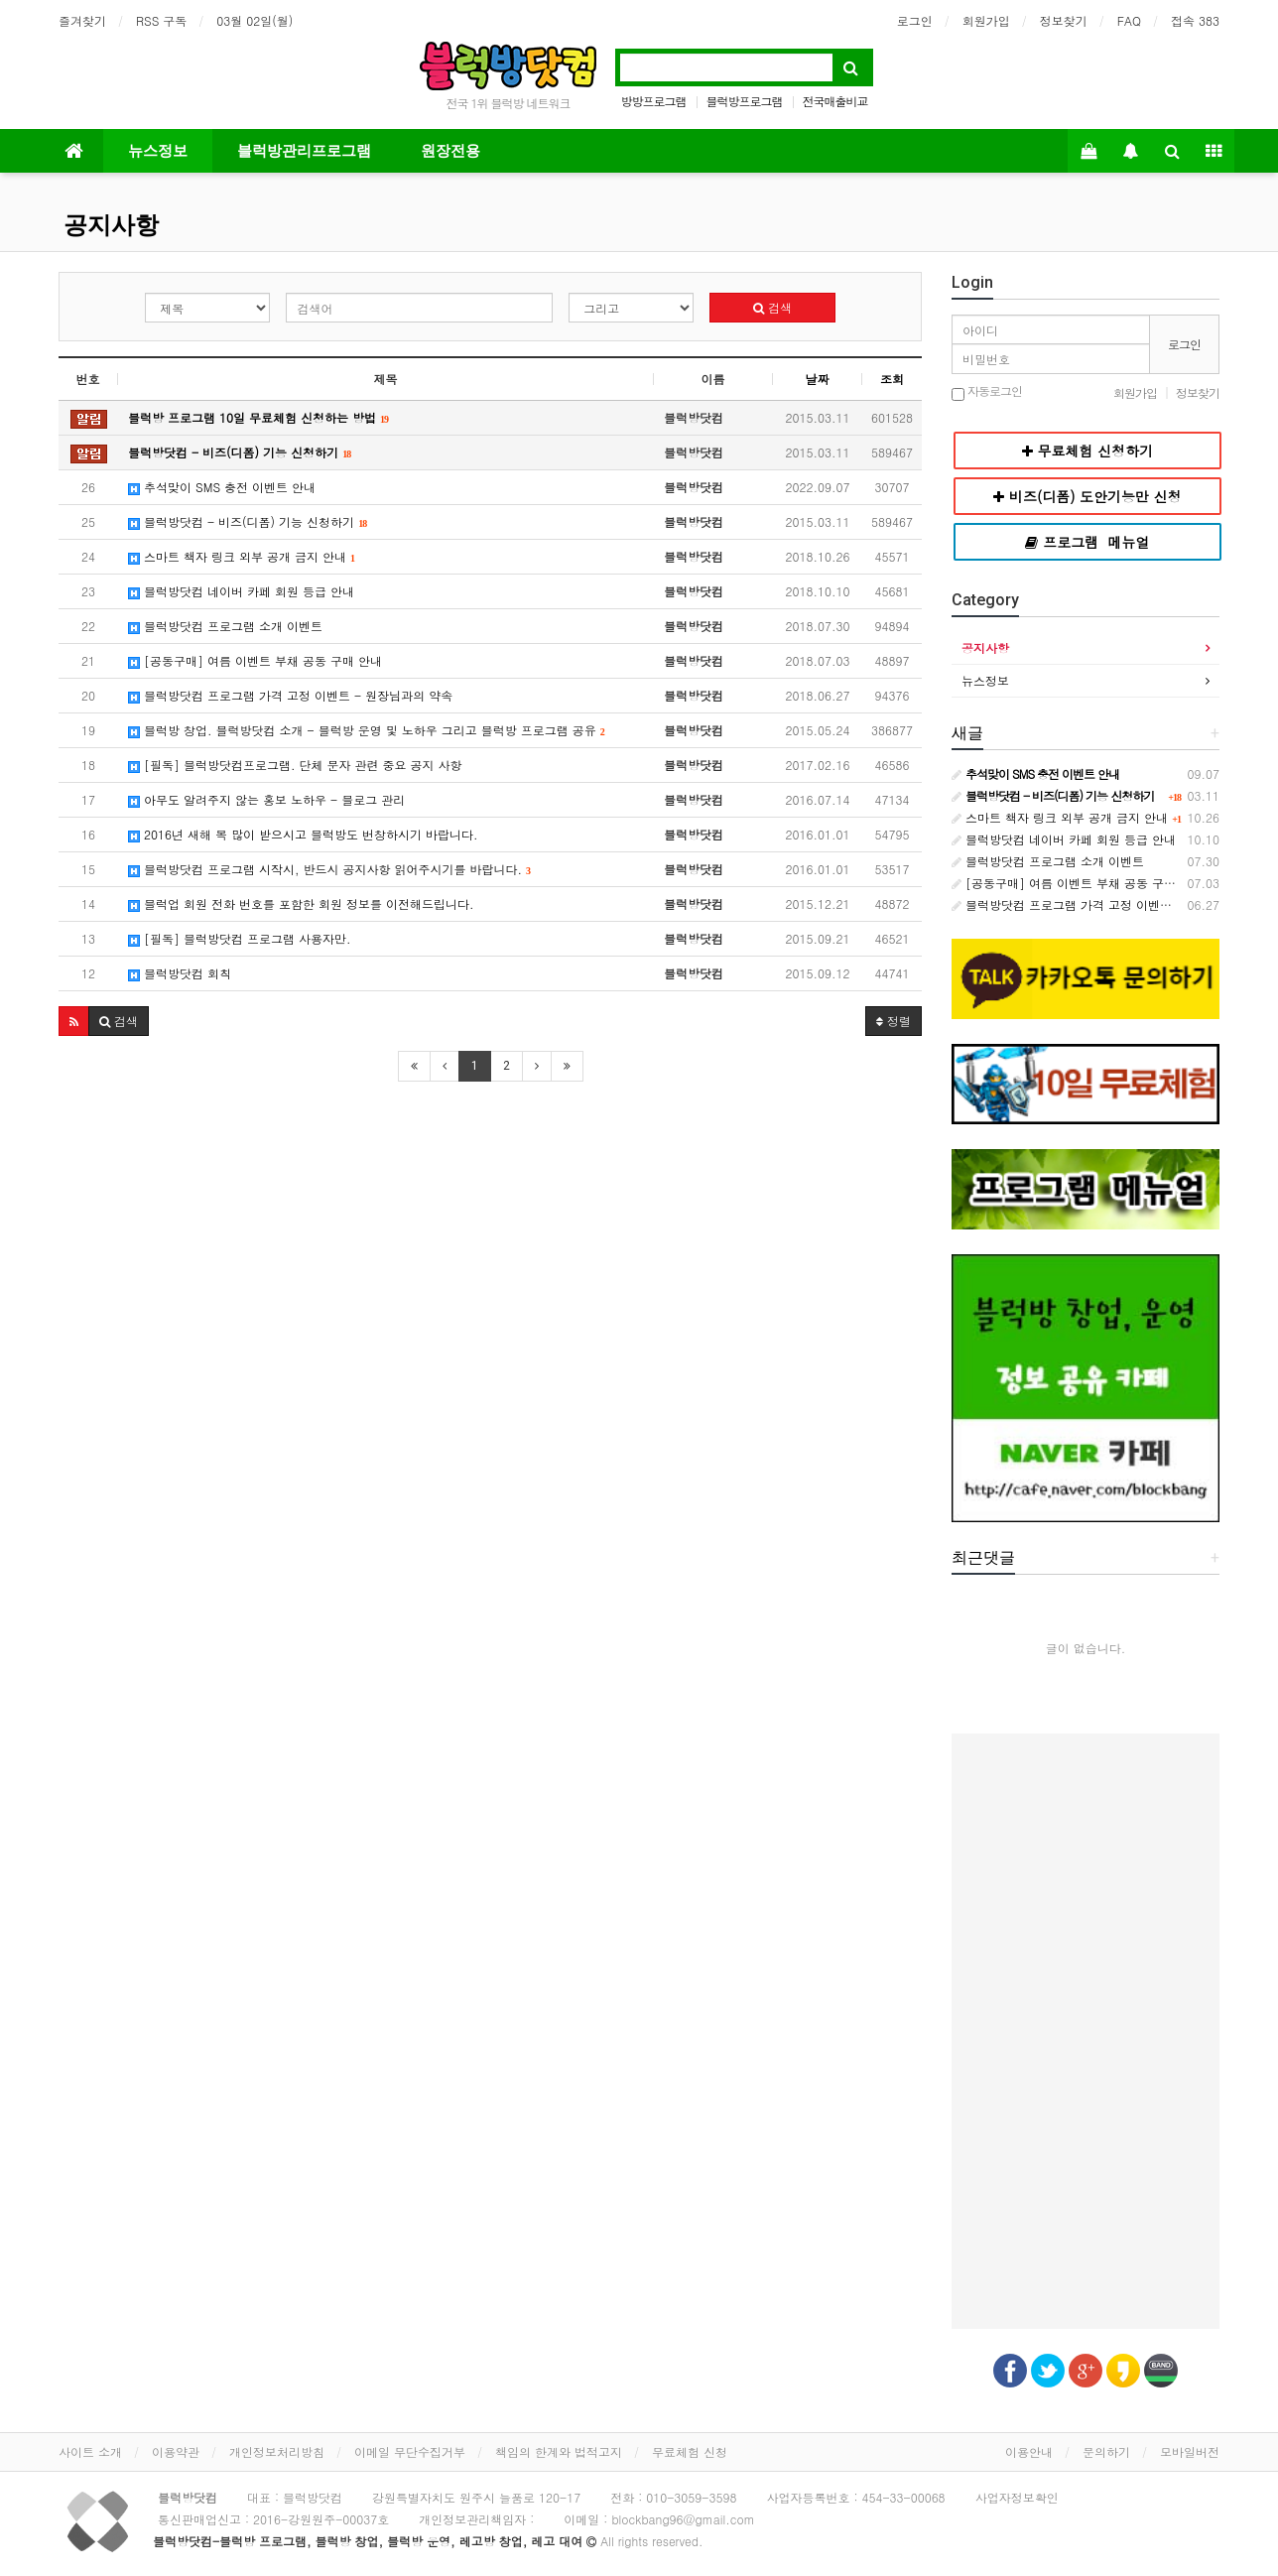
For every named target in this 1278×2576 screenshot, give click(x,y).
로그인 (915, 20)
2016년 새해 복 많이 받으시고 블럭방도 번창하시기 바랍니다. (303, 834)
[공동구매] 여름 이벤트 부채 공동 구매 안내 (255, 660)
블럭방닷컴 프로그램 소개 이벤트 (225, 625)
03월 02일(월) (254, 20)
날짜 (818, 378)
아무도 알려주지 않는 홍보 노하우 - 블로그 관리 (266, 799)
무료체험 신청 (689, 2451)
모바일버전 (1189, 2451)
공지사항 (111, 225)
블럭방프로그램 (744, 100)
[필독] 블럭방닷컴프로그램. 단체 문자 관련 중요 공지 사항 (295, 764)
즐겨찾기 (82, 20)
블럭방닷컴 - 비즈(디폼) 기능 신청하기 (247, 521)
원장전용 (450, 151)
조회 (892, 378)
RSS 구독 (161, 20)
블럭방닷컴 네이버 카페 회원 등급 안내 (241, 590)
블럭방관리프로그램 (304, 151)
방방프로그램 (653, 100)
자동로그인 (987, 392)
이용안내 (1029, 2451)
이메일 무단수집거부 (409, 2451)
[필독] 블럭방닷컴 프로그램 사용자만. (239, 938)
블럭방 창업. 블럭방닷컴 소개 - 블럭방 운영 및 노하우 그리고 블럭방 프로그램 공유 (366, 729)
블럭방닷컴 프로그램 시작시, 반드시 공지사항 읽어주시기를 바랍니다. (329, 868)
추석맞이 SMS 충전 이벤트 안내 (222, 486)
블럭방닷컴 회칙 (179, 973)
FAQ (1129, 20)
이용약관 (175, 2451)
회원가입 (986, 20)
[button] (74, 1021)
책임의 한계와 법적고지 (558, 2451)
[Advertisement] (490, 1246)
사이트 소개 (90, 2451)
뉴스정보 (158, 151)
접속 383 (1195, 20)
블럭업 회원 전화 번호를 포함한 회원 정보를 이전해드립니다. (301, 903)
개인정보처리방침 (276, 2451)
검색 (772, 307)
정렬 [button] (893, 1020)
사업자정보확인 (1017, 2497)
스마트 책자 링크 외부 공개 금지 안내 (241, 556)
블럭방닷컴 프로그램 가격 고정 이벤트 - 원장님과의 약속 (290, 695)
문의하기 (1106, 2451)
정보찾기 (1063, 20)
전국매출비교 (835, 100)
